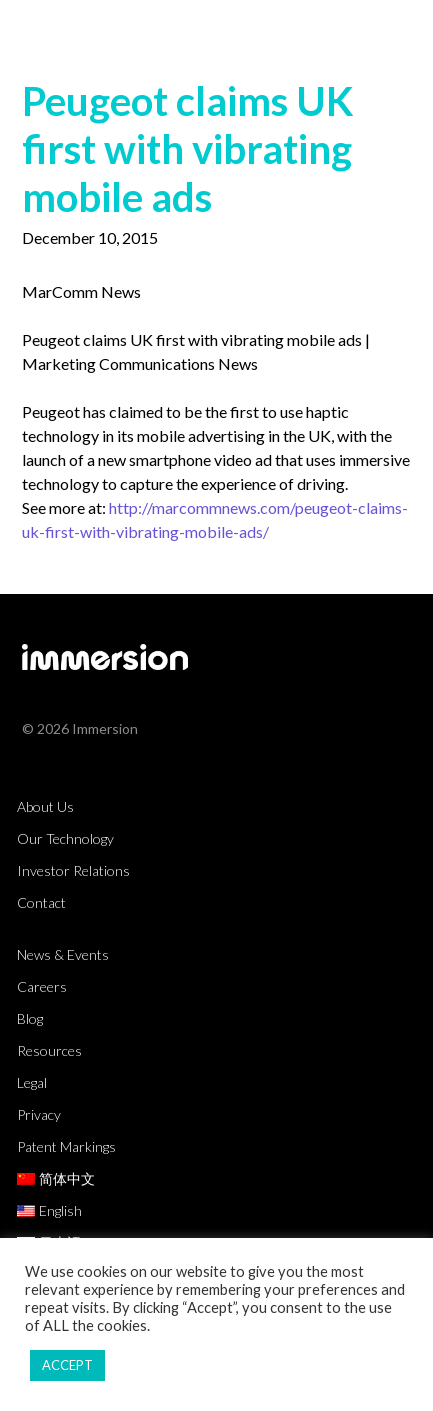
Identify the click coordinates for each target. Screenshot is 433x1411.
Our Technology (65, 838)
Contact (41, 902)
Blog (30, 1018)
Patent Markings (66, 1146)
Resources (49, 1050)
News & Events (63, 954)
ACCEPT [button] (67, 1365)
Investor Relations (73, 870)
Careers (42, 986)
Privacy (39, 1114)
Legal (32, 1082)
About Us (45, 806)
